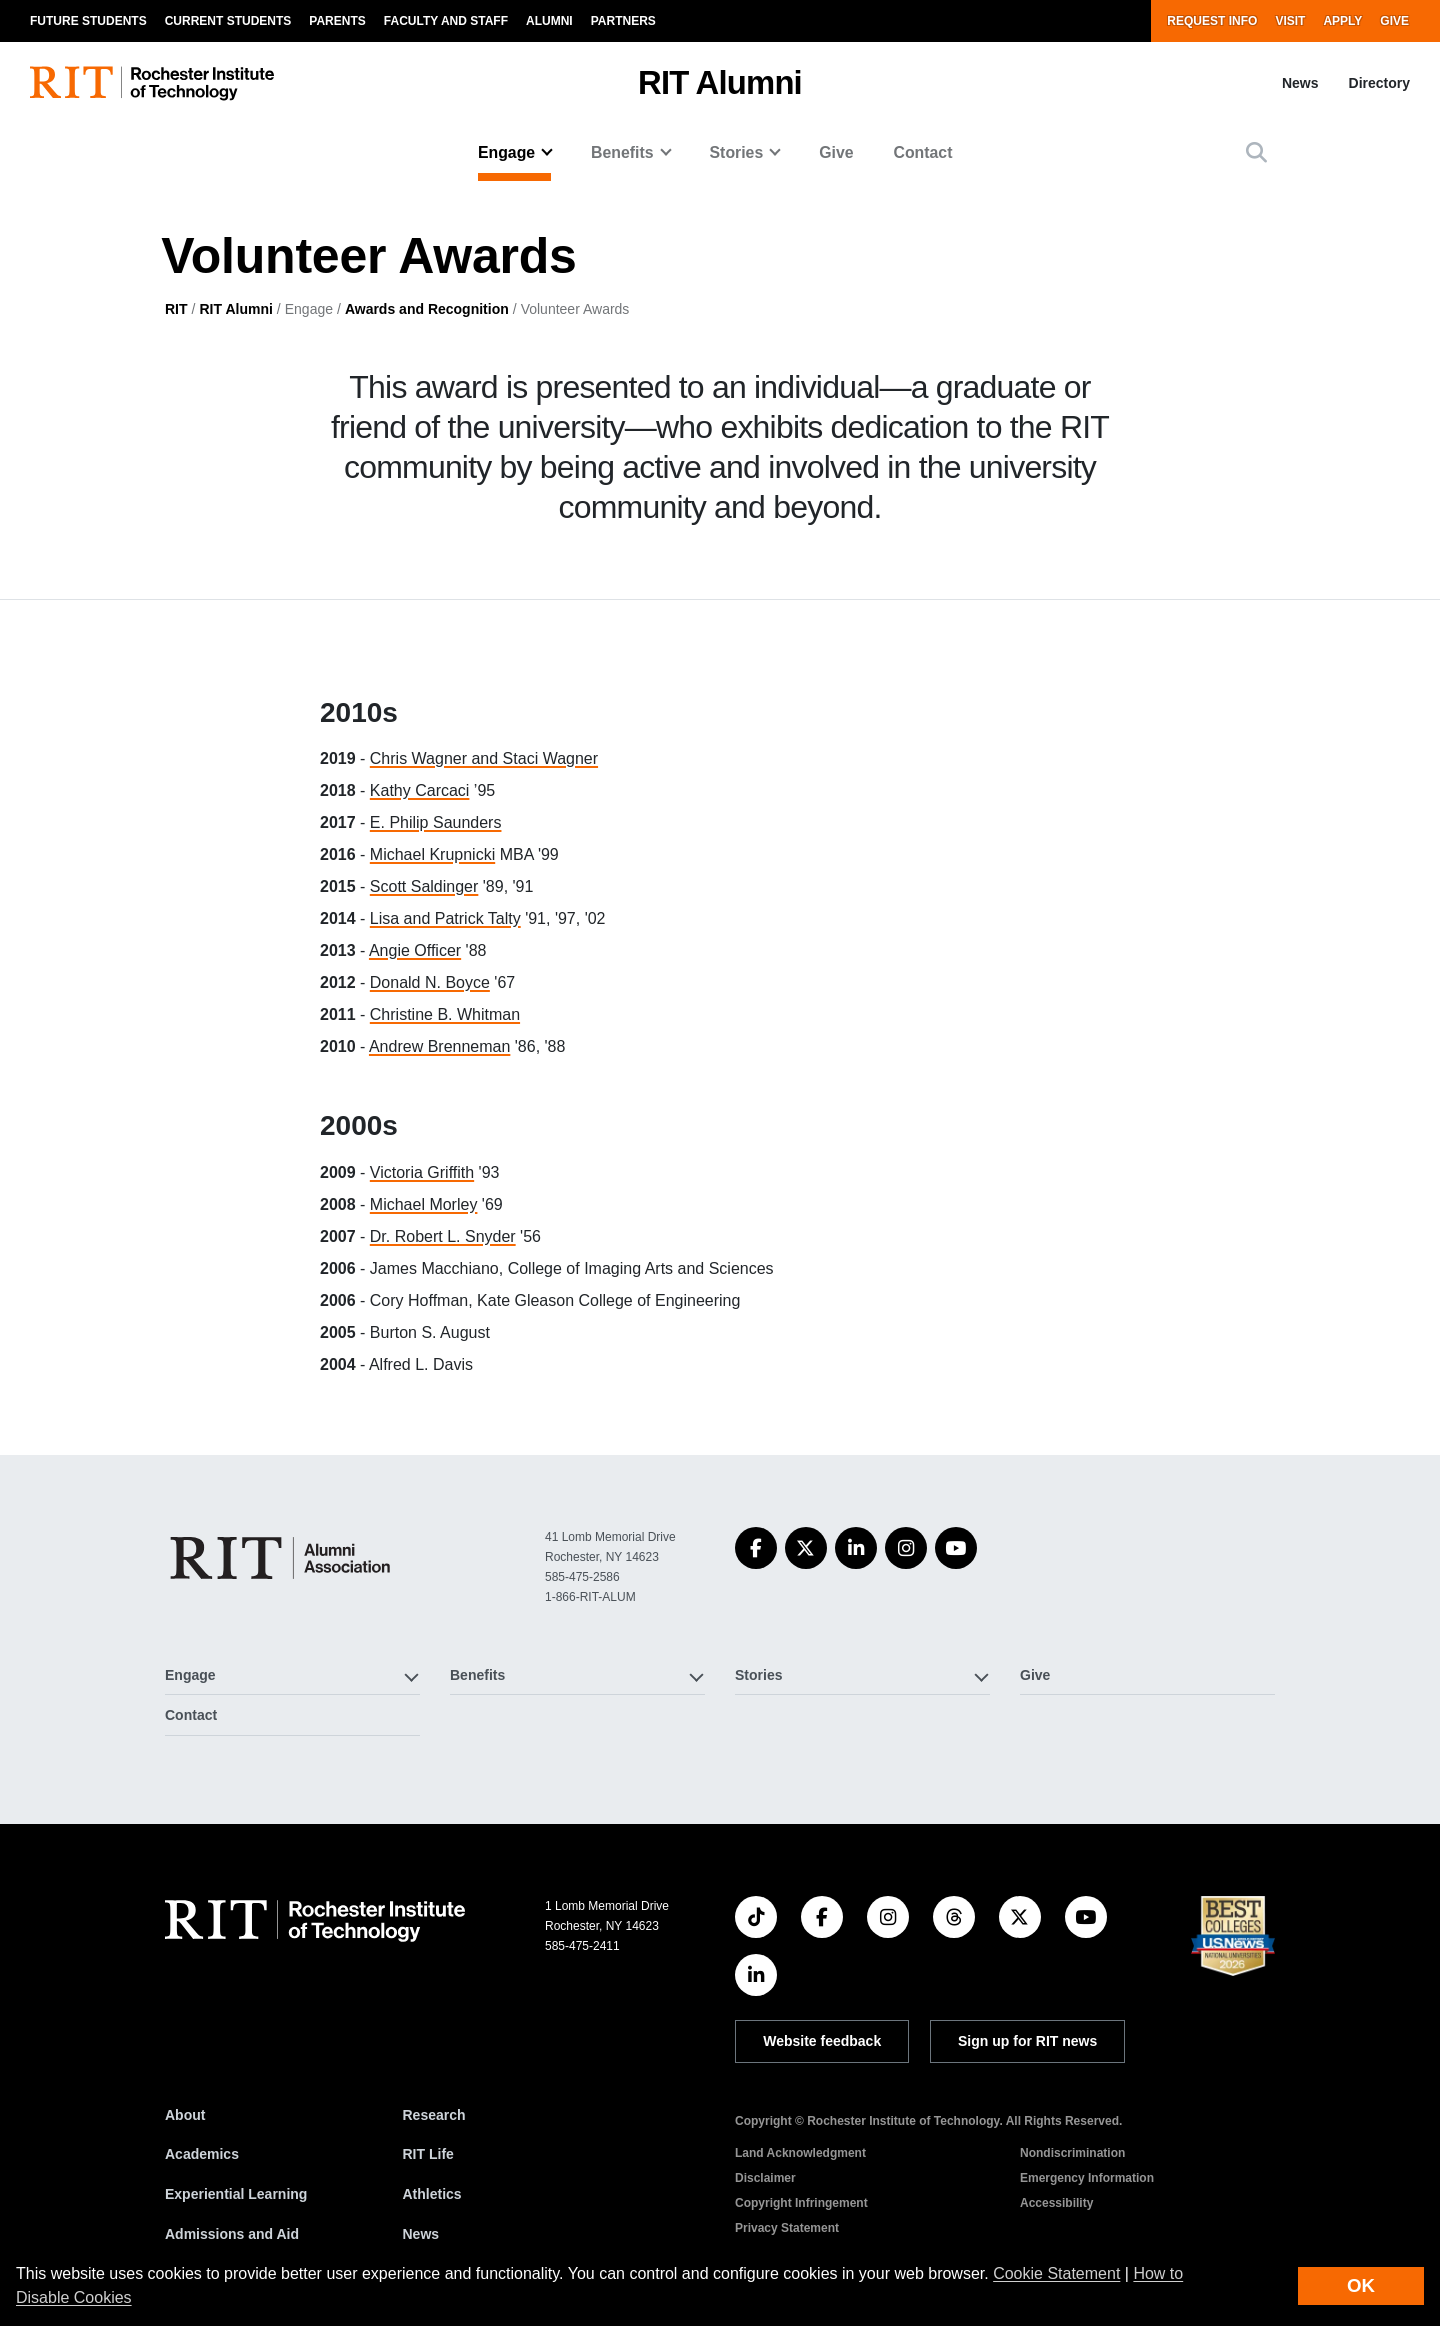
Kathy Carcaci (420, 790)
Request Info (1212, 21)
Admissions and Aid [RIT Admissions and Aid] (232, 2234)
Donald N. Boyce (430, 982)
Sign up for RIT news (1027, 2041)
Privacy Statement (787, 2228)
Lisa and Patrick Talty (445, 918)
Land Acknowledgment (800, 2153)
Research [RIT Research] (434, 2115)
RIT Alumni (720, 82)
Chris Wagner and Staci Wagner (484, 758)
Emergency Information (1087, 2178)
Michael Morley (424, 1204)
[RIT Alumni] (283, 1558)
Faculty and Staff (446, 21)
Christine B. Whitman (445, 1014)
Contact (923, 152)
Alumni (549, 21)
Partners (623, 21)
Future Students (88, 21)
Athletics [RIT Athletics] (432, 2194)
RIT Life (428, 2154)
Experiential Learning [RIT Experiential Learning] (236, 2194)
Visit (1290, 21)
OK (1361, 2285)
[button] (1256, 152)
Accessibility (1056, 2203)
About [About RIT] (185, 2115)
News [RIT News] (421, 2234)
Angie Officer (415, 950)
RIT (176, 309)
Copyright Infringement (801, 2203)
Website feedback (822, 2041)
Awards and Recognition (427, 309)
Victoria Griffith (422, 1172)
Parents (337, 21)
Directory (1379, 83)
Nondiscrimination (1072, 2153)
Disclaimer (765, 2178)
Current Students (228, 21)
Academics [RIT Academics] (202, 2154)
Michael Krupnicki (432, 854)
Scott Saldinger (424, 886)
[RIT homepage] (152, 83)
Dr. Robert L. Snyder (443, 1236)
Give (1394, 21)
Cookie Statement (1056, 2273)
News (1300, 83)
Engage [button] (506, 152)
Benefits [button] (622, 152)
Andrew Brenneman (439, 1046)
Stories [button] (737, 152)
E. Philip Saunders (436, 822)
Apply (1342, 21)
